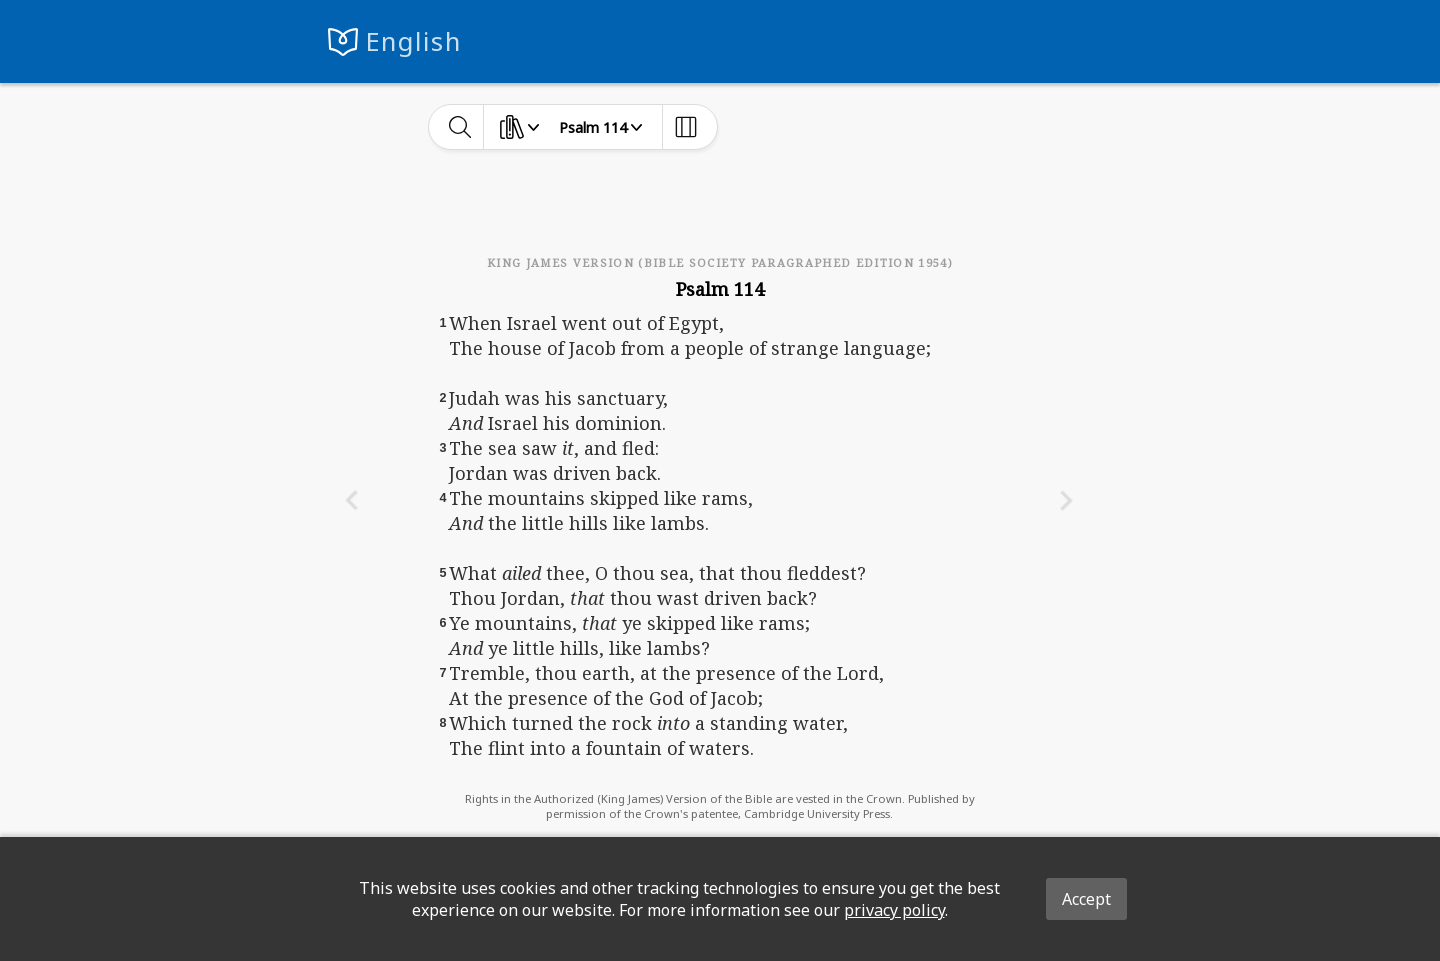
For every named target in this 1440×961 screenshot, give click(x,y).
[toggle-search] (460, 127)
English (413, 41)
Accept (1086, 899)
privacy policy (894, 910)
